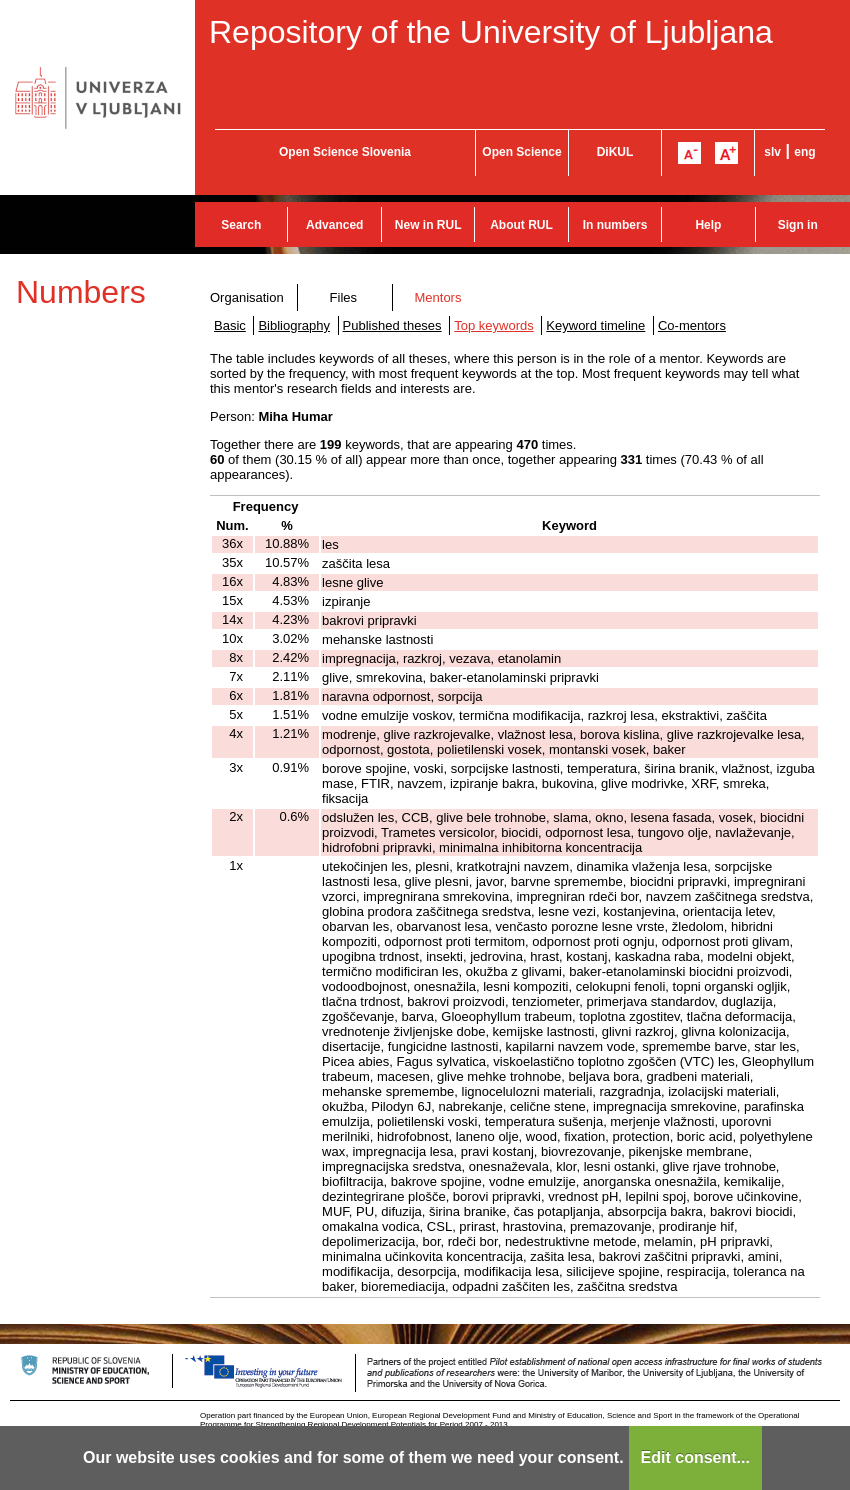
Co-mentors (692, 325)
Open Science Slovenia (345, 152)
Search (241, 225)
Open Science (521, 152)
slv (772, 152)
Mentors (437, 297)
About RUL (521, 225)
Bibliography (294, 325)
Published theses (392, 325)
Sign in (798, 225)
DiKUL (615, 152)
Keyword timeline (595, 325)
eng (804, 152)
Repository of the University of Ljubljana (491, 32)
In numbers (615, 225)
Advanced (334, 225)
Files (343, 297)
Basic (230, 325)
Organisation (247, 297)
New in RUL (428, 225)
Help (708, 225)
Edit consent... (695, 1457)
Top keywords (493, 325)
